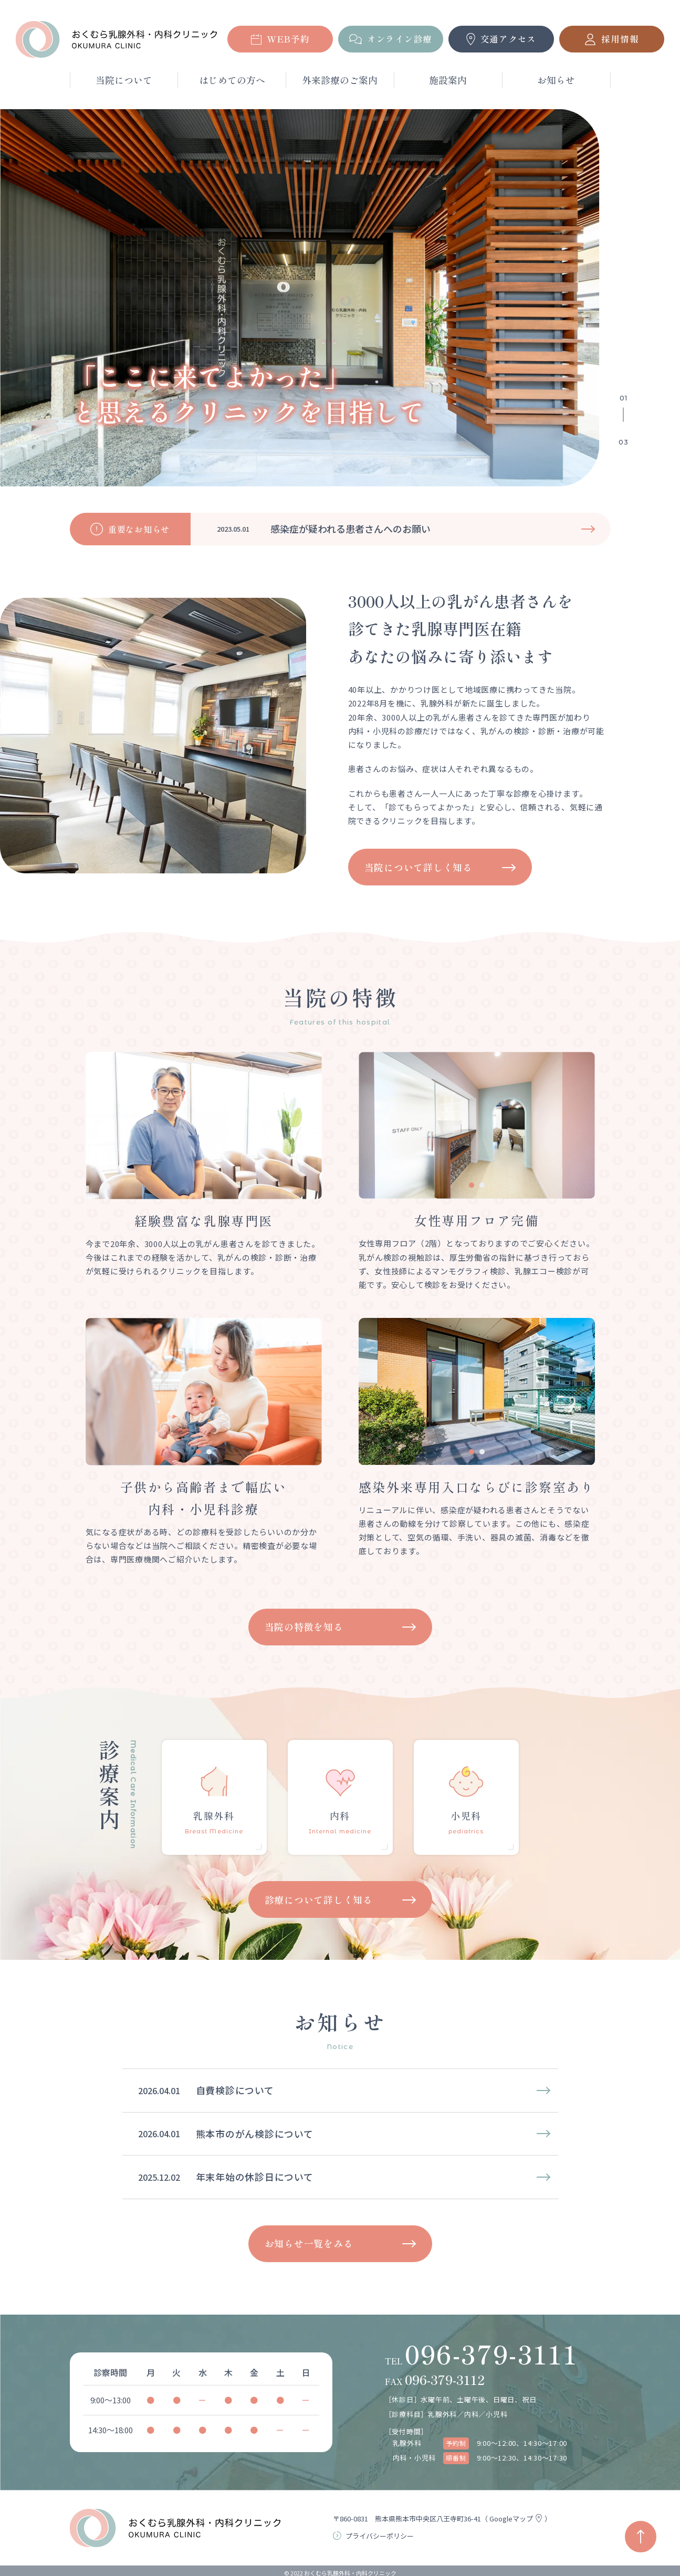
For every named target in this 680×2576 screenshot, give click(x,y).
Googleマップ (517, 2519)
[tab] (471, 1185)
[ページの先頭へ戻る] (640, 2536)
